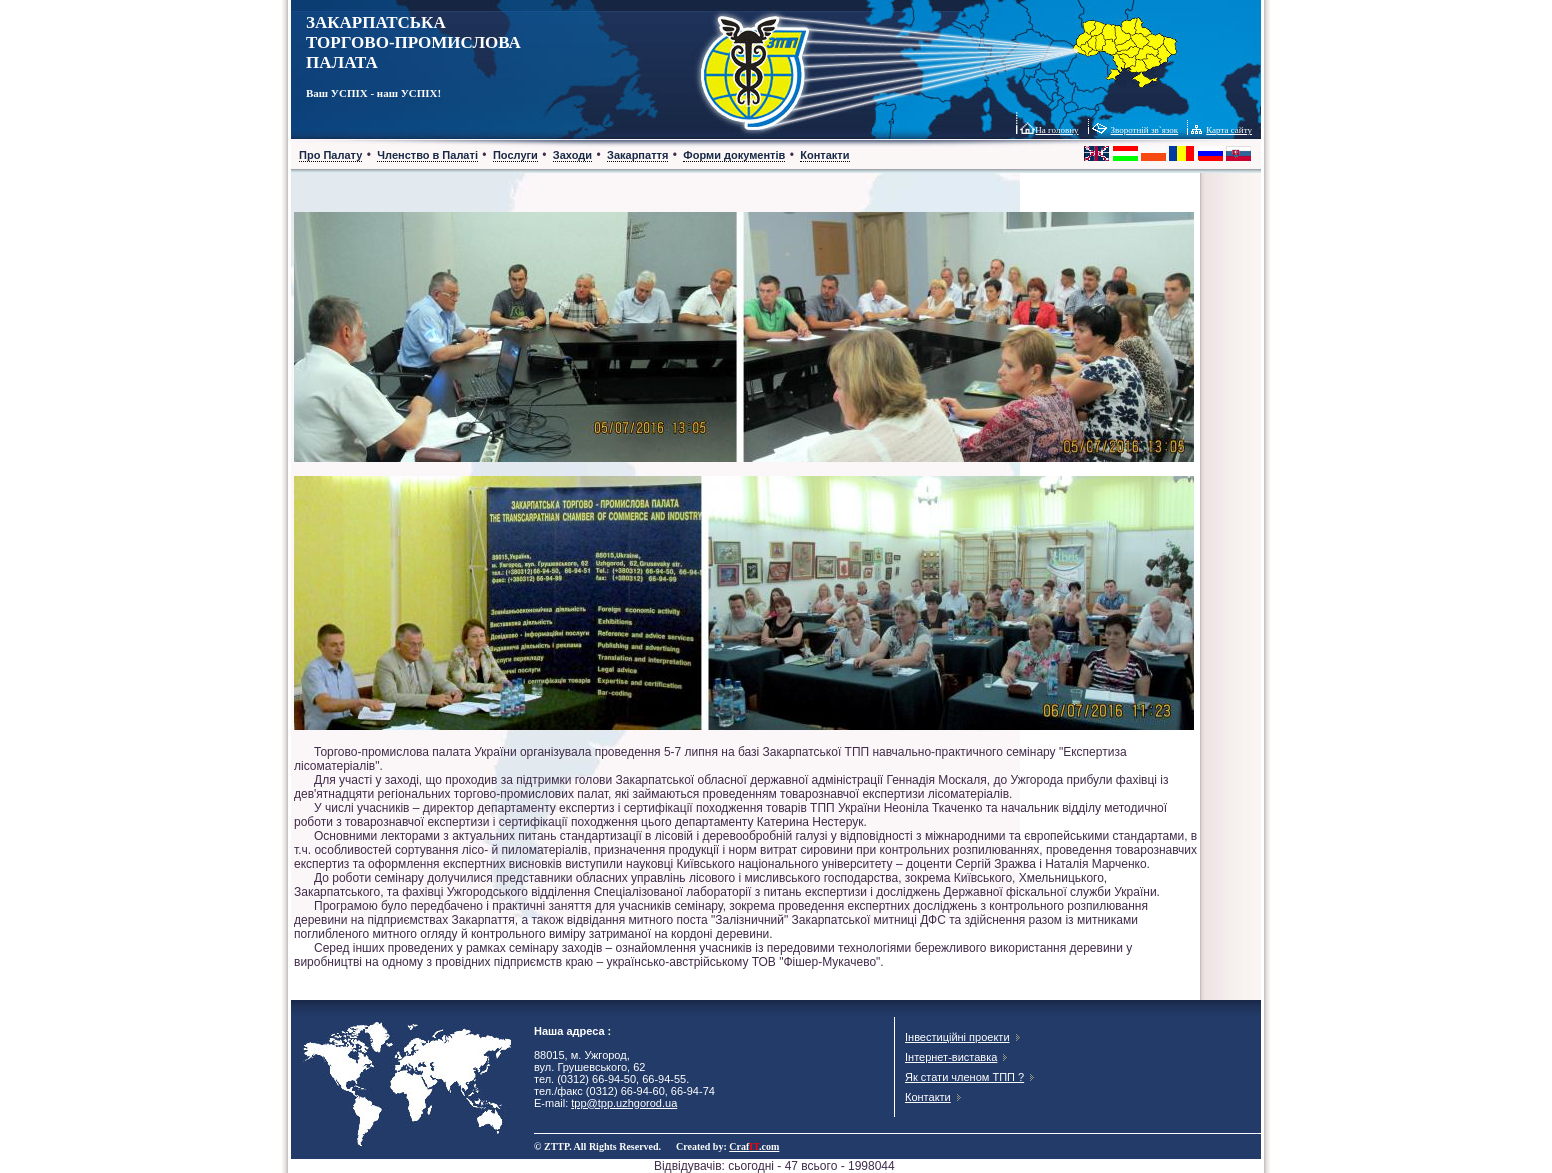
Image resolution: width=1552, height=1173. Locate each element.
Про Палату (330, 155)
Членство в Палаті (427, 155)
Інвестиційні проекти (957, 1037)
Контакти (824, 155)
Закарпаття (637, 155)
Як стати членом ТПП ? (964, 1077)
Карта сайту (1229, 130)
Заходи (572, 155)
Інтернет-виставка (951, 1057)
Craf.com (754, 1146)
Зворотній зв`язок (1145, 130)
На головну (1056, 130)
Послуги (515, 155)
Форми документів (734, 155)
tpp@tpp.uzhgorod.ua (624, 1103)
